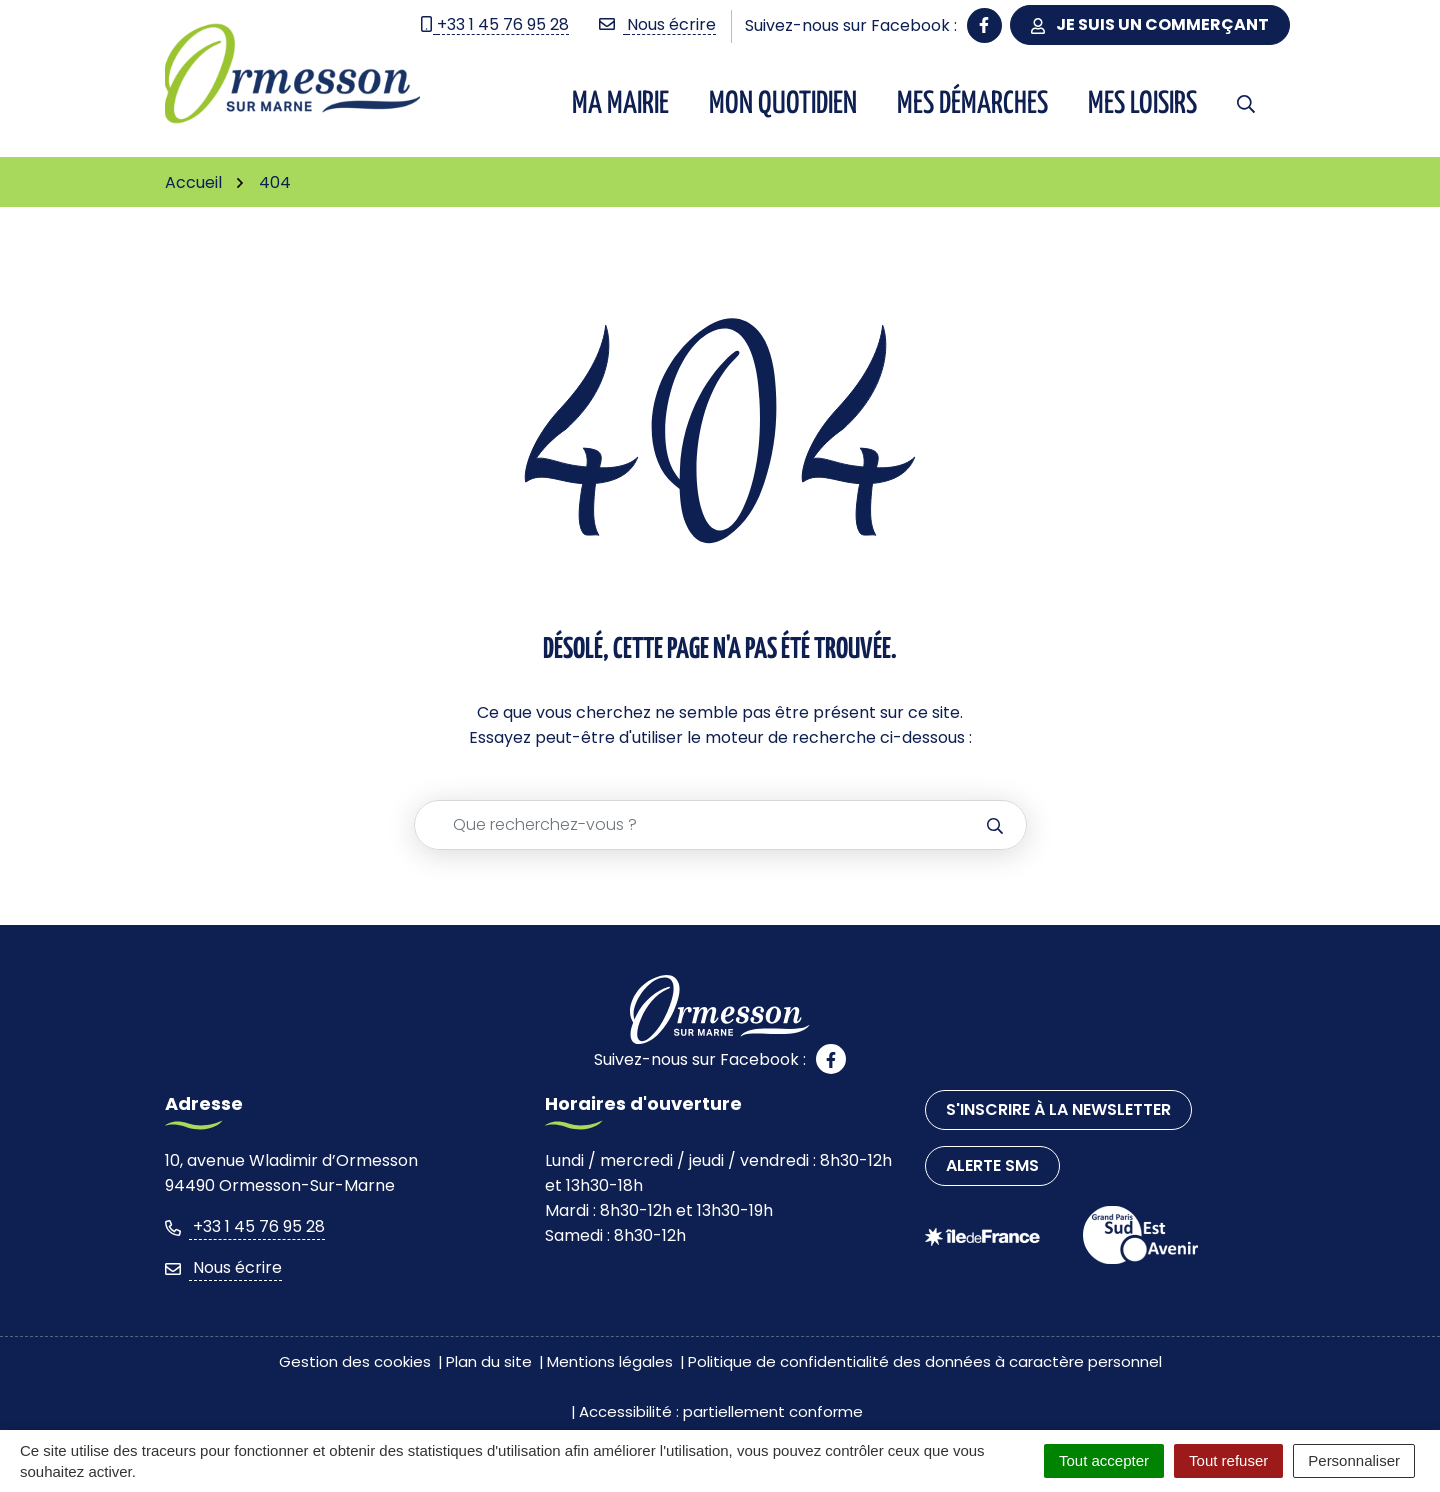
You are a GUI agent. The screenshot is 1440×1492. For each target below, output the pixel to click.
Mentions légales (610, 1361)
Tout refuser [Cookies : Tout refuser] (1228, 1460)
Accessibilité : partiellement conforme (721, 1411)
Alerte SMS (992, 1165)
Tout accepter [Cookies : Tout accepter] (1104, 1460)
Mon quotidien (783, 104)
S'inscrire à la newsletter (1058, 1109)
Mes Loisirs (1142, 104)
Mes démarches (972, 104)
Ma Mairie (620, 104)
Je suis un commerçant (1150, 24)
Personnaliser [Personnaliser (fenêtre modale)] (1354, 1460)
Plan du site (489, 1361)
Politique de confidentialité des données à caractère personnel (925, 1361)
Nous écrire (223, 1267)
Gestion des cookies (355, 1361)
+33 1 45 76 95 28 (245, 1226)
